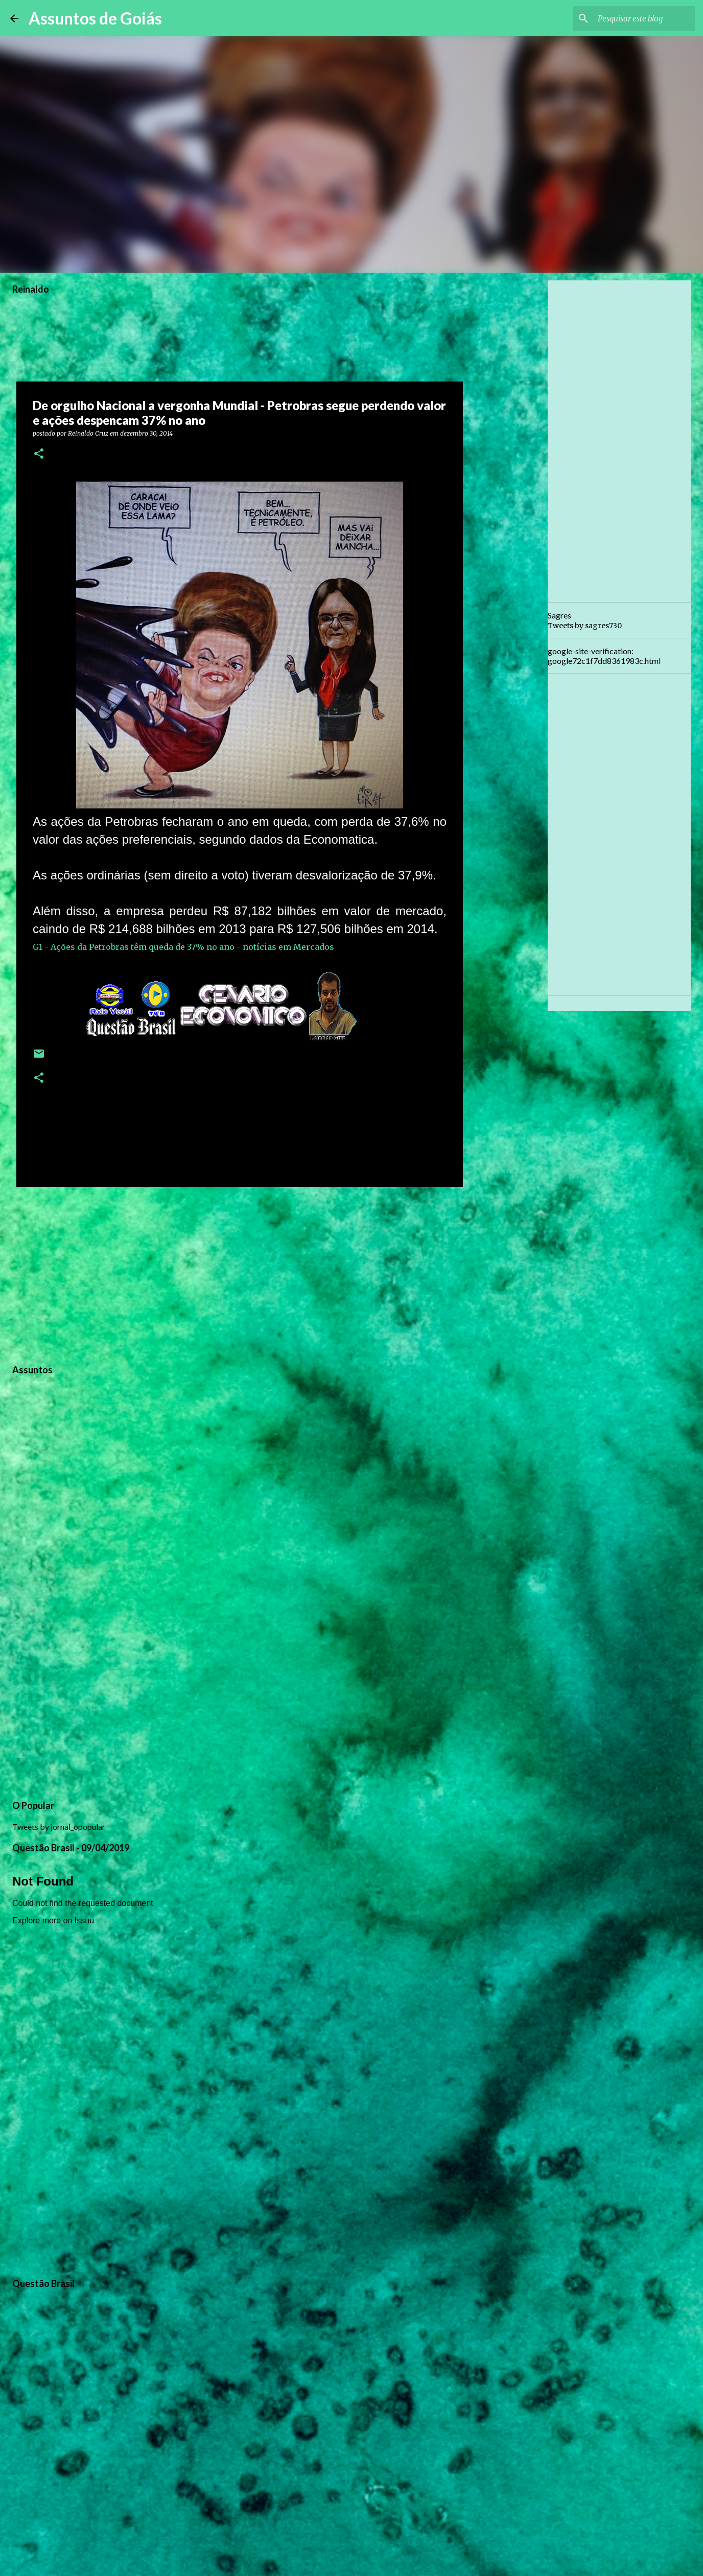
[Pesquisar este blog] (641, 18)
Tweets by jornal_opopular (58, 1826)
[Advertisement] (239, 1273)
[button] (39, 454)
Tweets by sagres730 (585, 625)
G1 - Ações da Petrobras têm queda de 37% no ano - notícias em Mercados (183, 947)
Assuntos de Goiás (95, 18)
